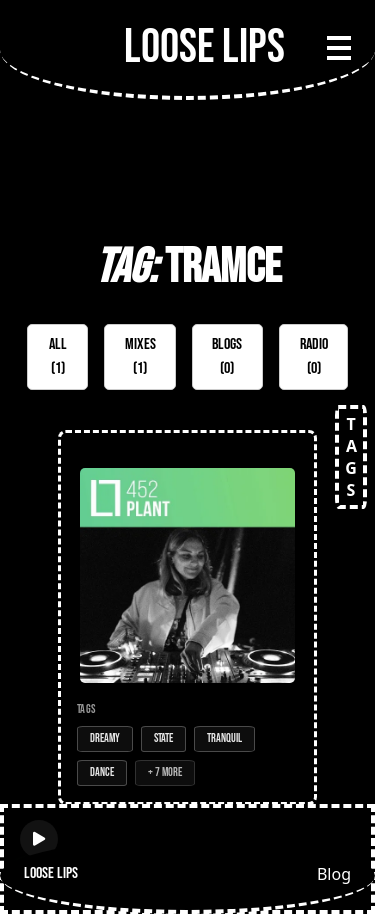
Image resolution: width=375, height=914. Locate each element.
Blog (334, 874)
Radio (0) (314, 356)
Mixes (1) (140, 356)
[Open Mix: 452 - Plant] (187, 617)
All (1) (58, 356)
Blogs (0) (227, 356)
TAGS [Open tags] (351, 457)
